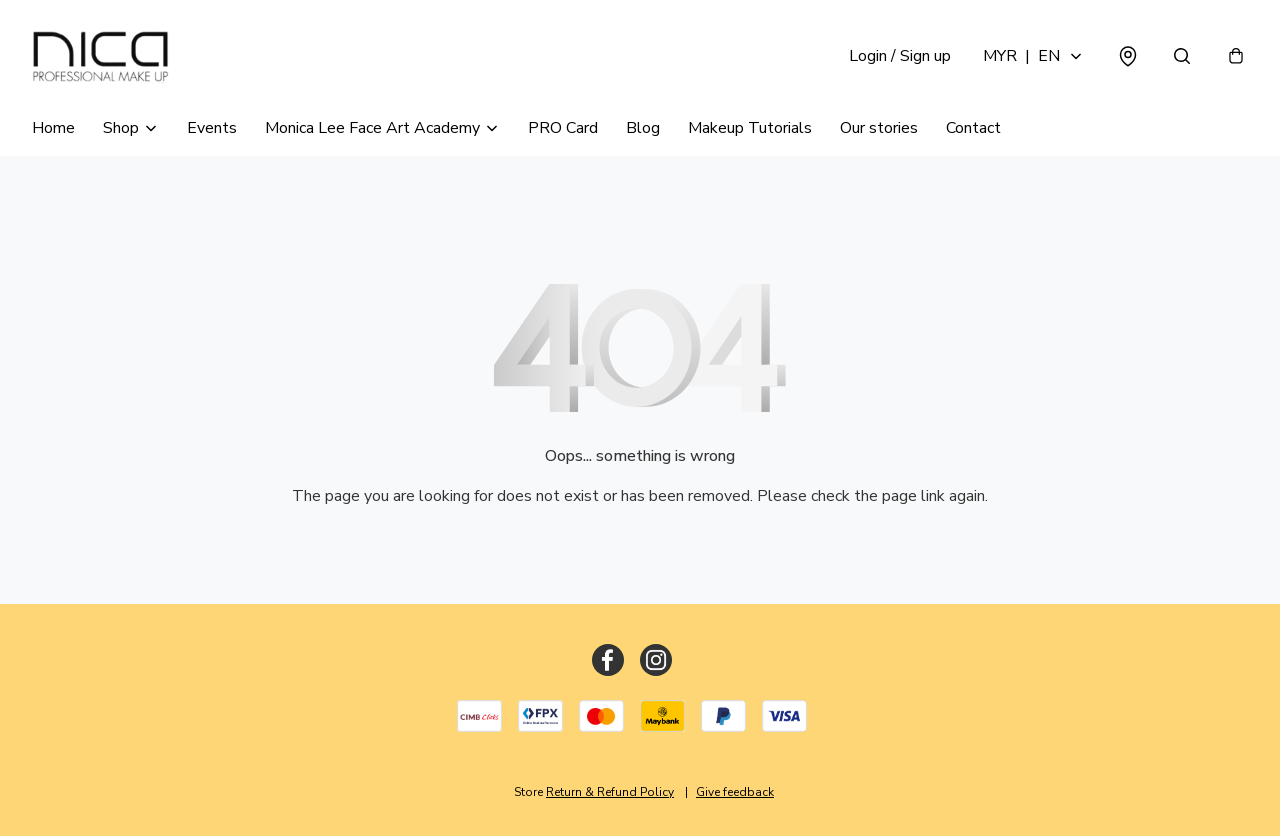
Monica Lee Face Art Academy (372, 128)
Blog (643, 128)
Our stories (879, 128)
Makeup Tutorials (750, 128)
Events (212, 128)
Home (53, 128)
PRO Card (563, 128)
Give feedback (735, 792)
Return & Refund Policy (610, 792)
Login (900, 56)
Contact (973, 128)
